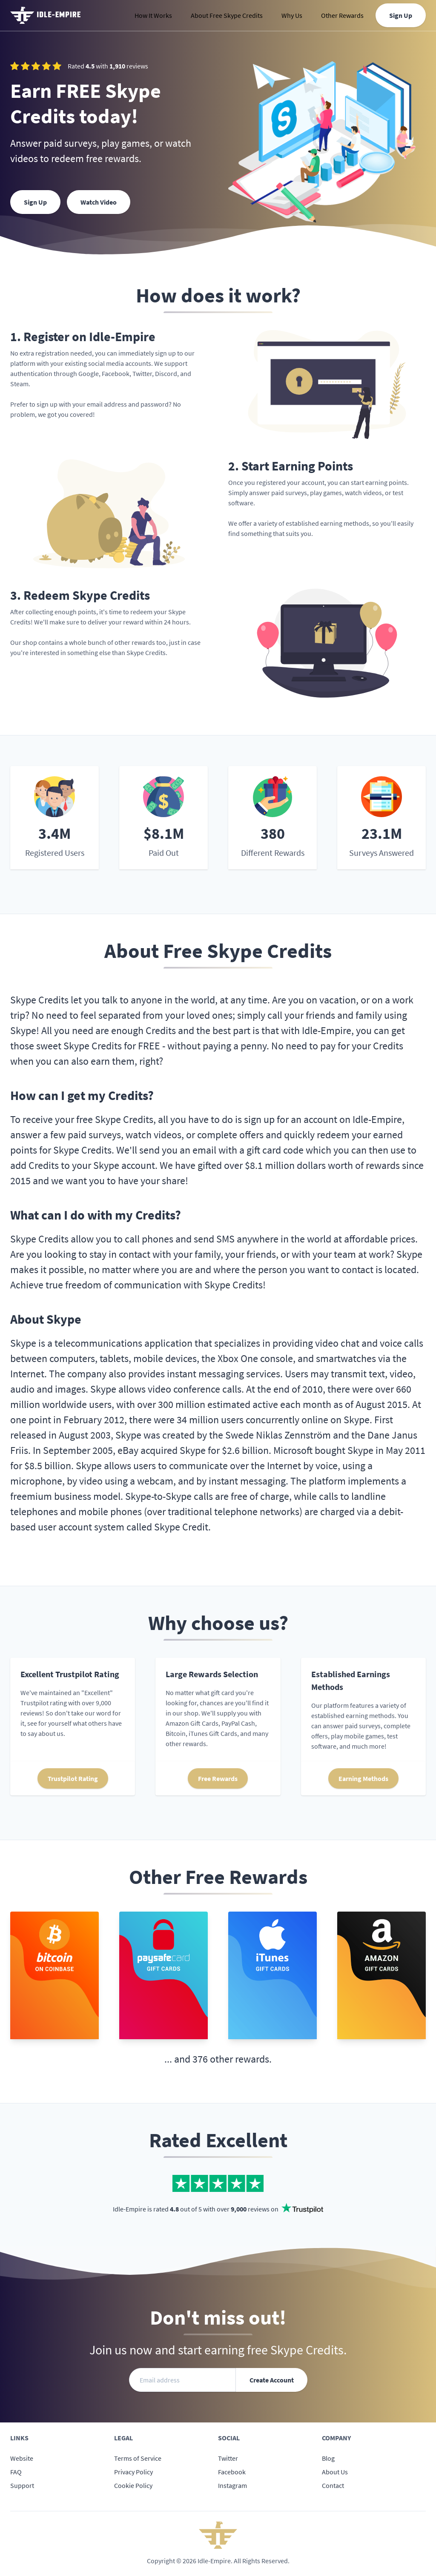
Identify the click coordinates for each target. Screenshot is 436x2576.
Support (22, 2485)
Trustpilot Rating (73, 1778)
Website (21, 2458)
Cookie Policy (133, 2485)
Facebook (232, 2472)
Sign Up (400, 15)
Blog (328, 2458)
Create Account (272, 2380)
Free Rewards (218, 1778)
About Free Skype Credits (227, 15)
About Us (335, 2472)
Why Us (291, 15)
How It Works (153, 15)
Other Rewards (342, 15)
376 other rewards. (232, 2059)
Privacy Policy (133, 2472)
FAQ (16, 2472)
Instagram (232, 2485)
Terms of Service (137, 2458)
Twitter (228, 2458)
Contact (333, 2485)
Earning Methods (363, 1778)
